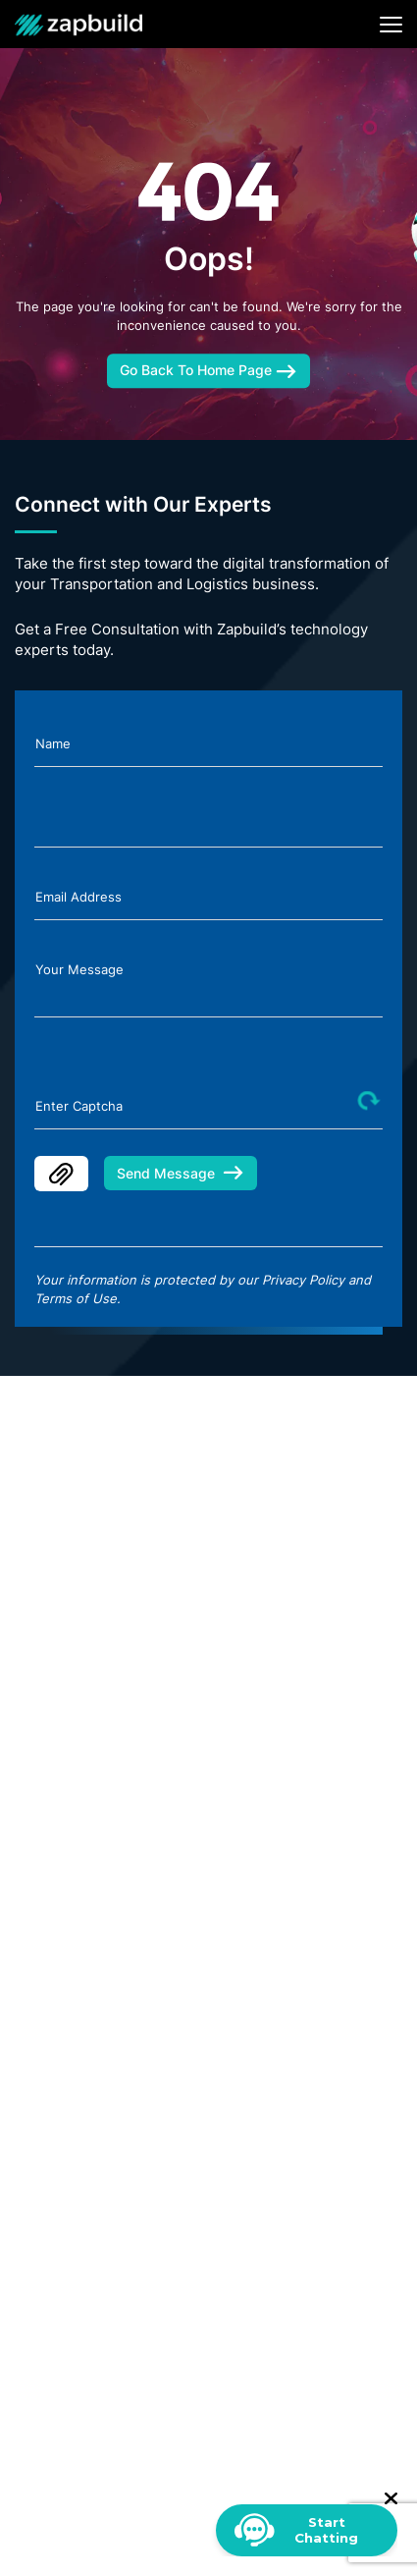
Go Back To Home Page (208, 369)
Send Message (180, 1173)
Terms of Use (75, 1298)
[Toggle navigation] (391, 24)
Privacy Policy (303, 1280)
